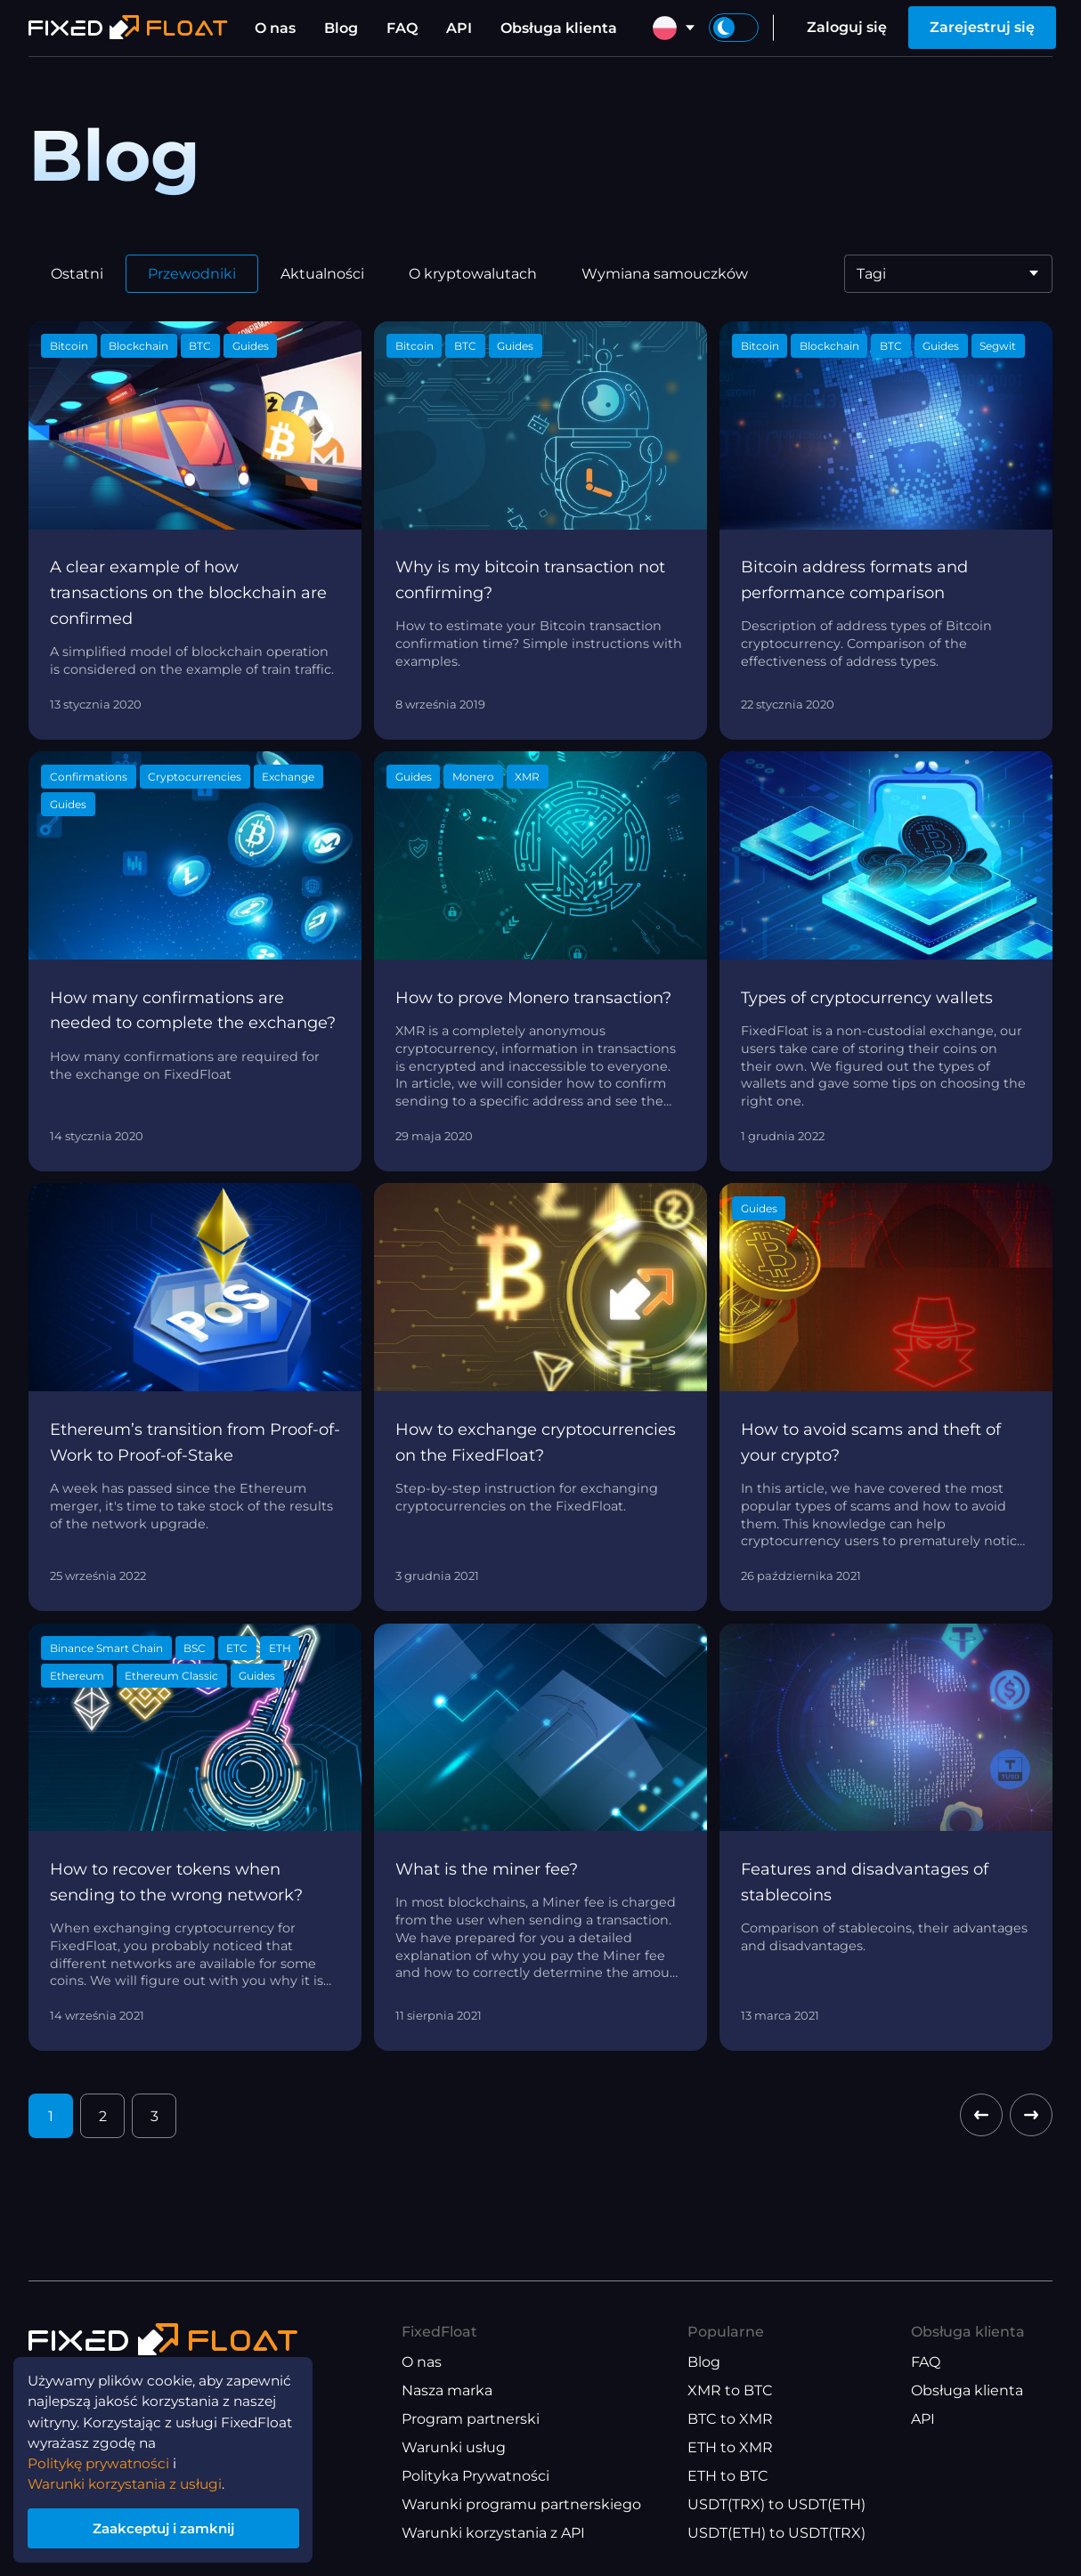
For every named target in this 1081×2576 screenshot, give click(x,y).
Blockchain (138, 345)
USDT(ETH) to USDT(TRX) (776, 2532)
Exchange (288, 776)
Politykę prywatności (102, 2458)
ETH (280, 1648)
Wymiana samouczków (664, 273)
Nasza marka (447, 2390)
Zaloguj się (847, 27)
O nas (275, 28)
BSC (194, 1648)
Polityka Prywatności (475, 2475)
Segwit (997, 345)
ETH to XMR (730, 2447)
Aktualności (322, 273)
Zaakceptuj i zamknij (169, 2525)
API (459, 28)
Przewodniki (192, 273)
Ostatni (77, 273)
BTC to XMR (730, 2418)
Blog (341, 28)
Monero (473, 776)
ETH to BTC (727, 2475)
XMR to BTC (730, 2390)
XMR (527, 776)
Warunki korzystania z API (493, 2532)
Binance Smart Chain (106, 1648)
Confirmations (88, 776)
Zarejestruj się (982, 27)
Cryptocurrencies (194, 776)
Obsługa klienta (558, 28)
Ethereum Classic (171, 1675)
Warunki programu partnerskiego (521, 2504)
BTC (200, 345)
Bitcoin (69, 345)
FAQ (402, 28)
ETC (237, 1648)
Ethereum (77, 1675)
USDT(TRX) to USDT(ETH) (776, 2504)
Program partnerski (471, 2418)
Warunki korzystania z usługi (130, 2479)
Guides (250, 345)
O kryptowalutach (473, 273)
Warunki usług (454, 2447)
